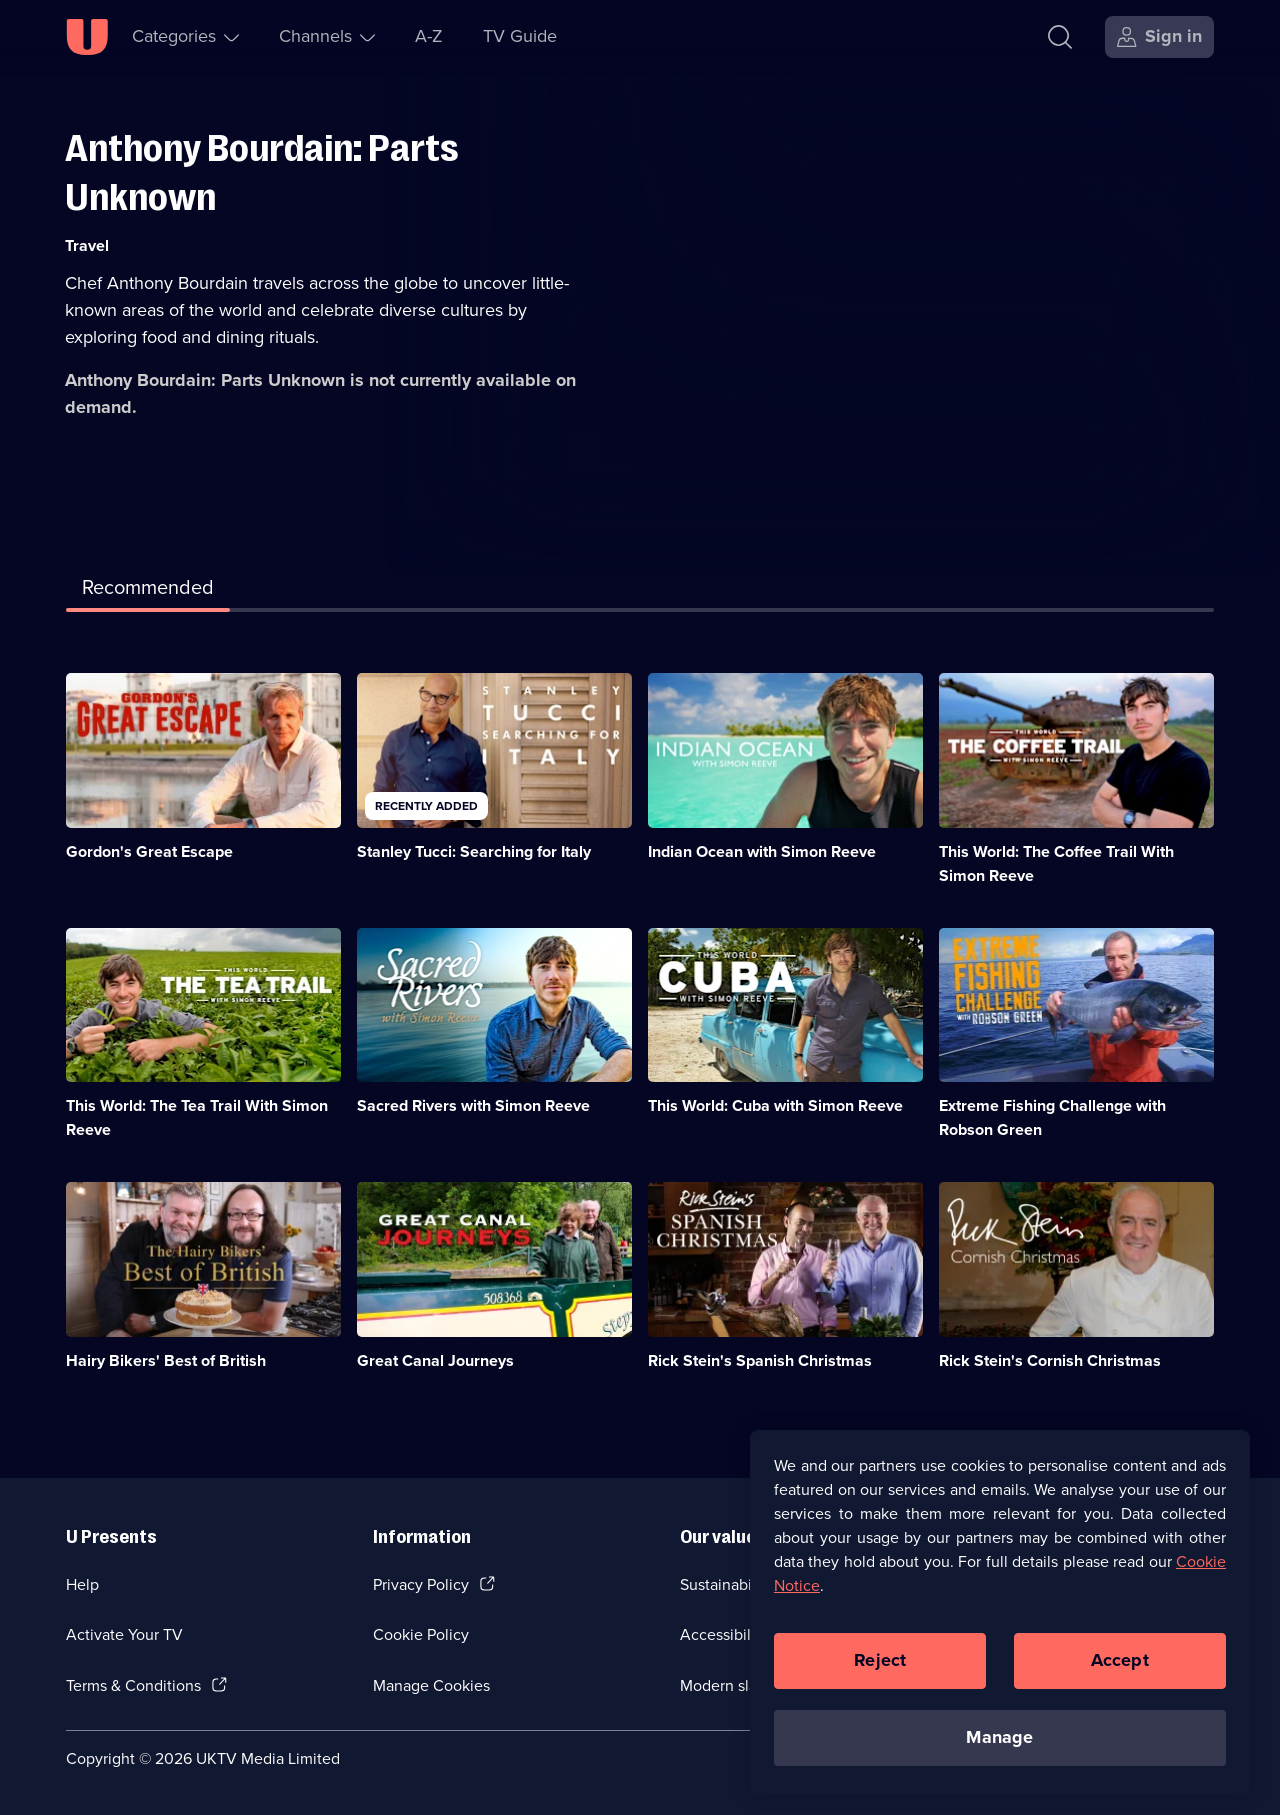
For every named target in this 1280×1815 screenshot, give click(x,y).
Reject (880, 1676)
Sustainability (726, 1584)
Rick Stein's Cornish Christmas (1050, 1360)
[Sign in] (1159, 37)
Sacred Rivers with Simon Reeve (473, 1105)
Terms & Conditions (133, 1685)
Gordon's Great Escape (149, 851)
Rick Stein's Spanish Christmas (760, 1360)
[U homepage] (87, 37)
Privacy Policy (421, 1584)
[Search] (1060, 37)
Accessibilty (722, 1634)
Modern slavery (733, 1685)
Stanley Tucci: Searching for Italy (474, 851)
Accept (1120, 1676)
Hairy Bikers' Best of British (166, 1360)
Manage (999, 1753)
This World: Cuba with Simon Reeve (775, 1105)
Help (82, 1584)
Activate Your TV (124, 1634)
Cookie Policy (421, 1634)
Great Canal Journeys (435, 1360)
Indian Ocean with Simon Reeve (762, 851)
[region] (1000, 1627)
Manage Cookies (431, 1685)
